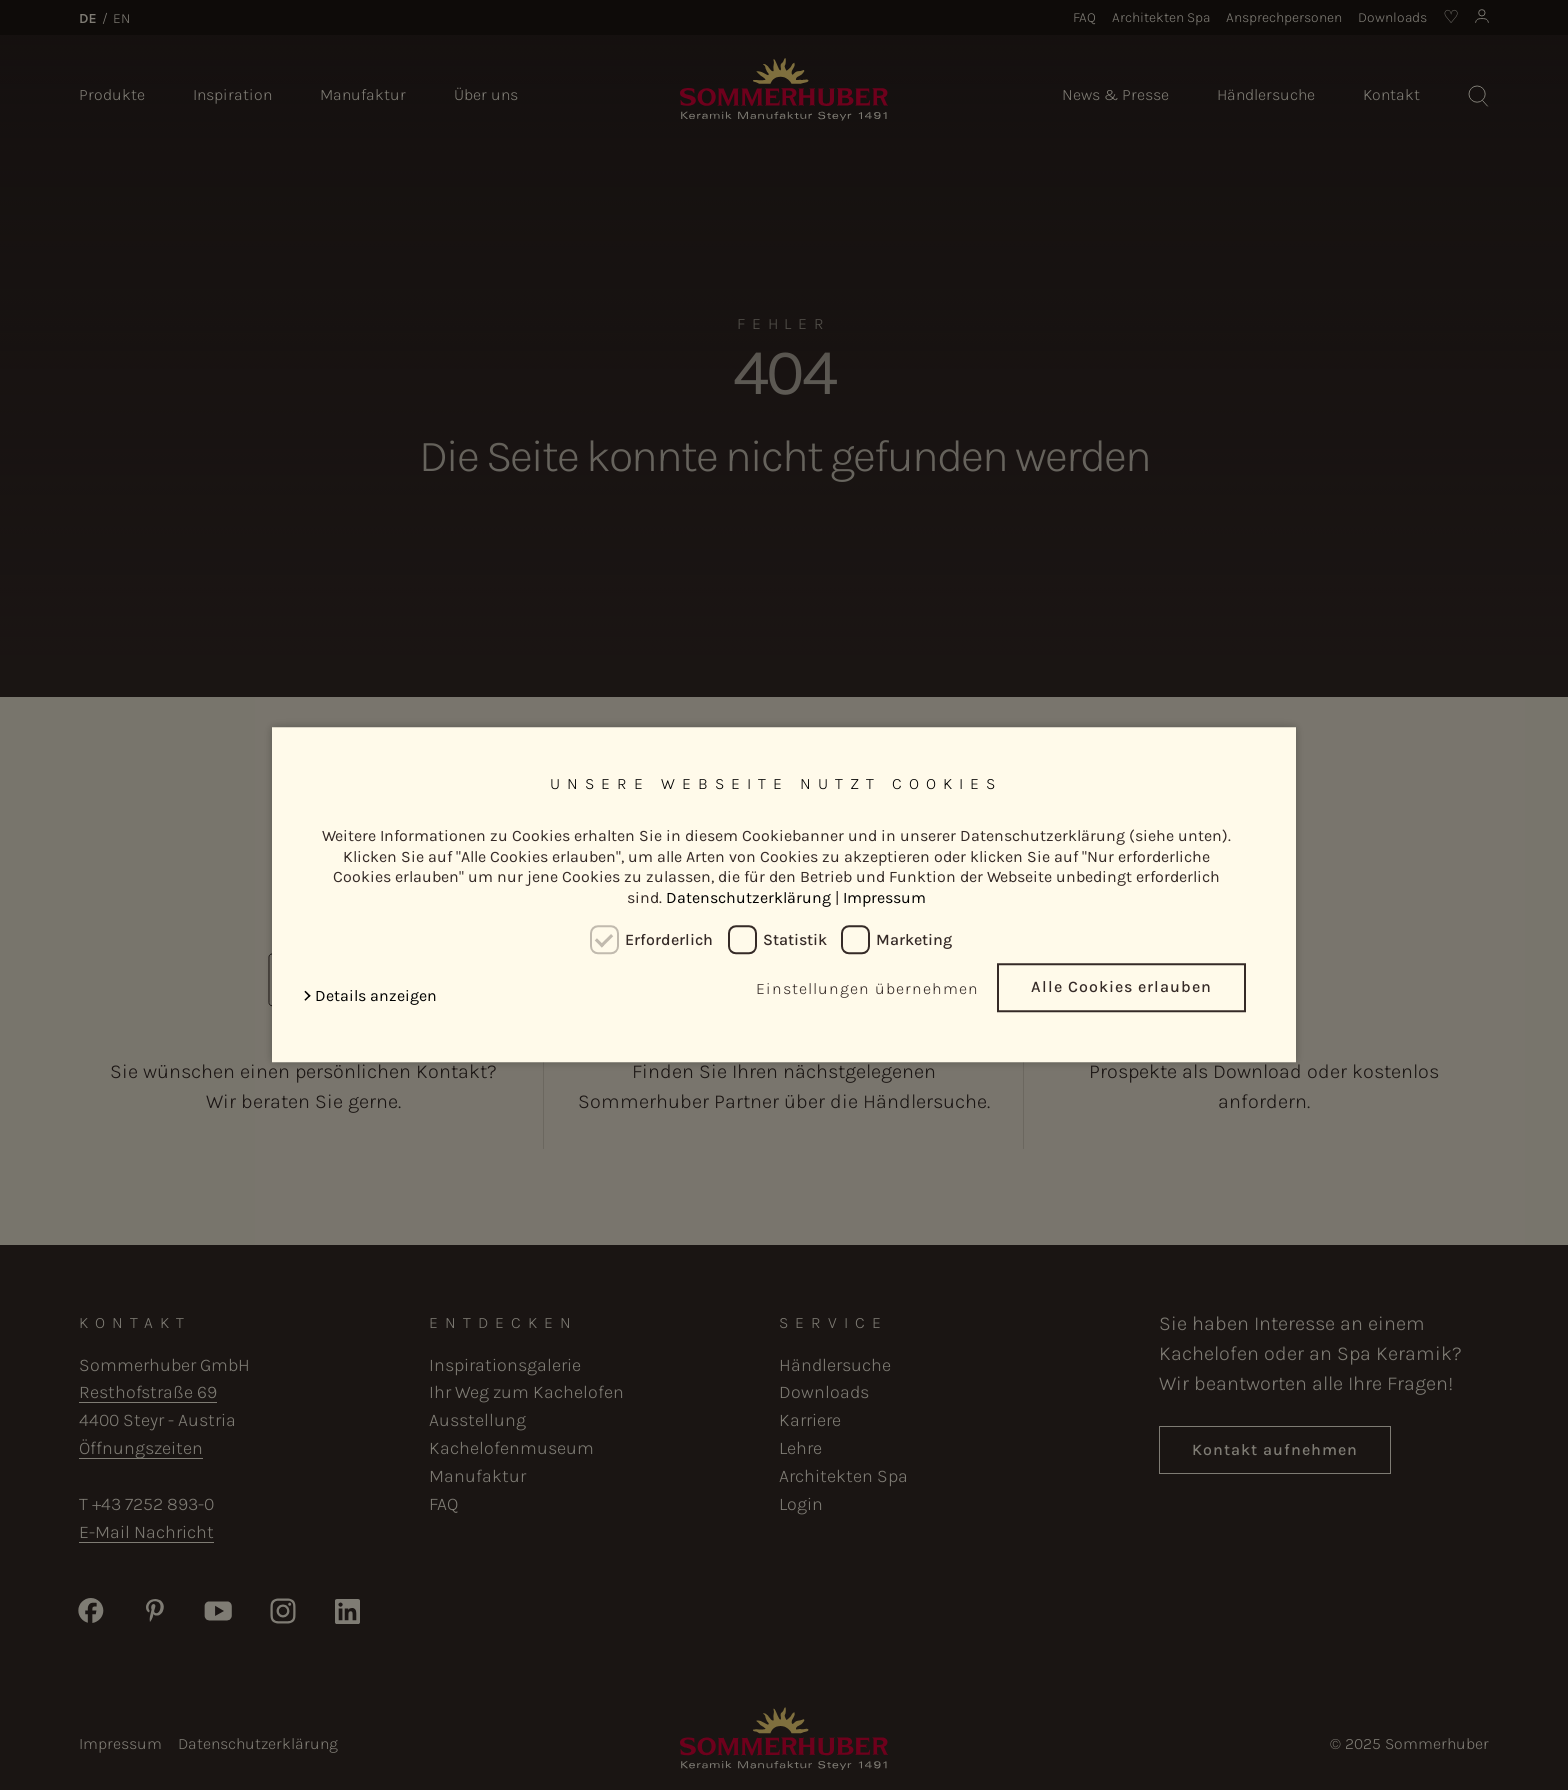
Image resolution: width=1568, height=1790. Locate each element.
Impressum (884, 897)
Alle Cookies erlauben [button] (1121, 987)
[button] (374, 996)
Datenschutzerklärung (748, 897)
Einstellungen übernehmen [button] (867, 989)
